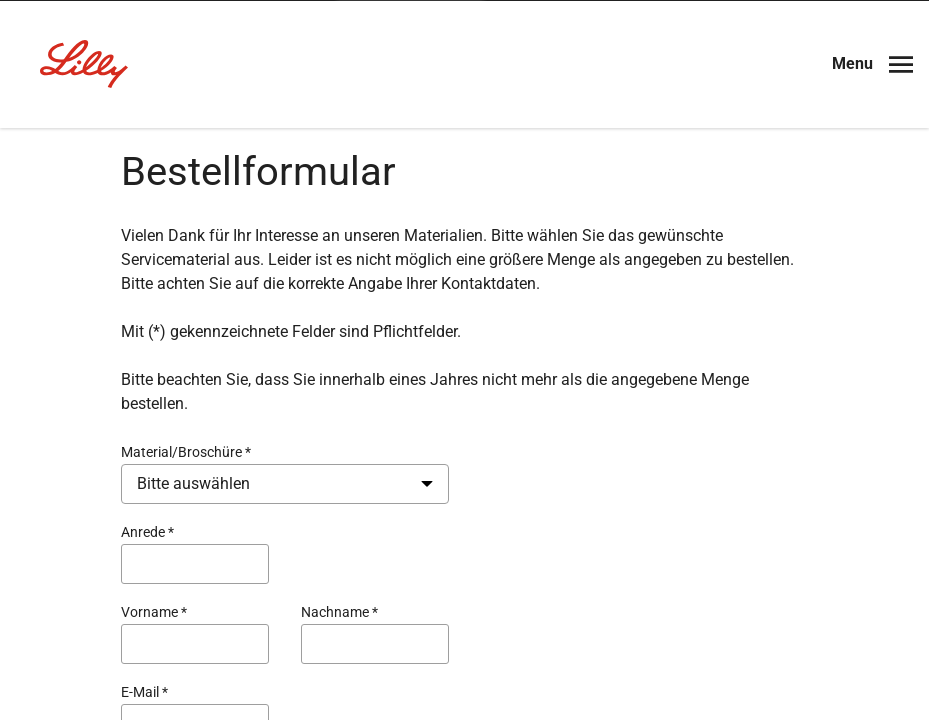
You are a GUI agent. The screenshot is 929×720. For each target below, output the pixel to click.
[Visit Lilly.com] (465, 140)
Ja (523, 387)
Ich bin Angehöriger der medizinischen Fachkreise (464, 446)
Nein (414, 387)
